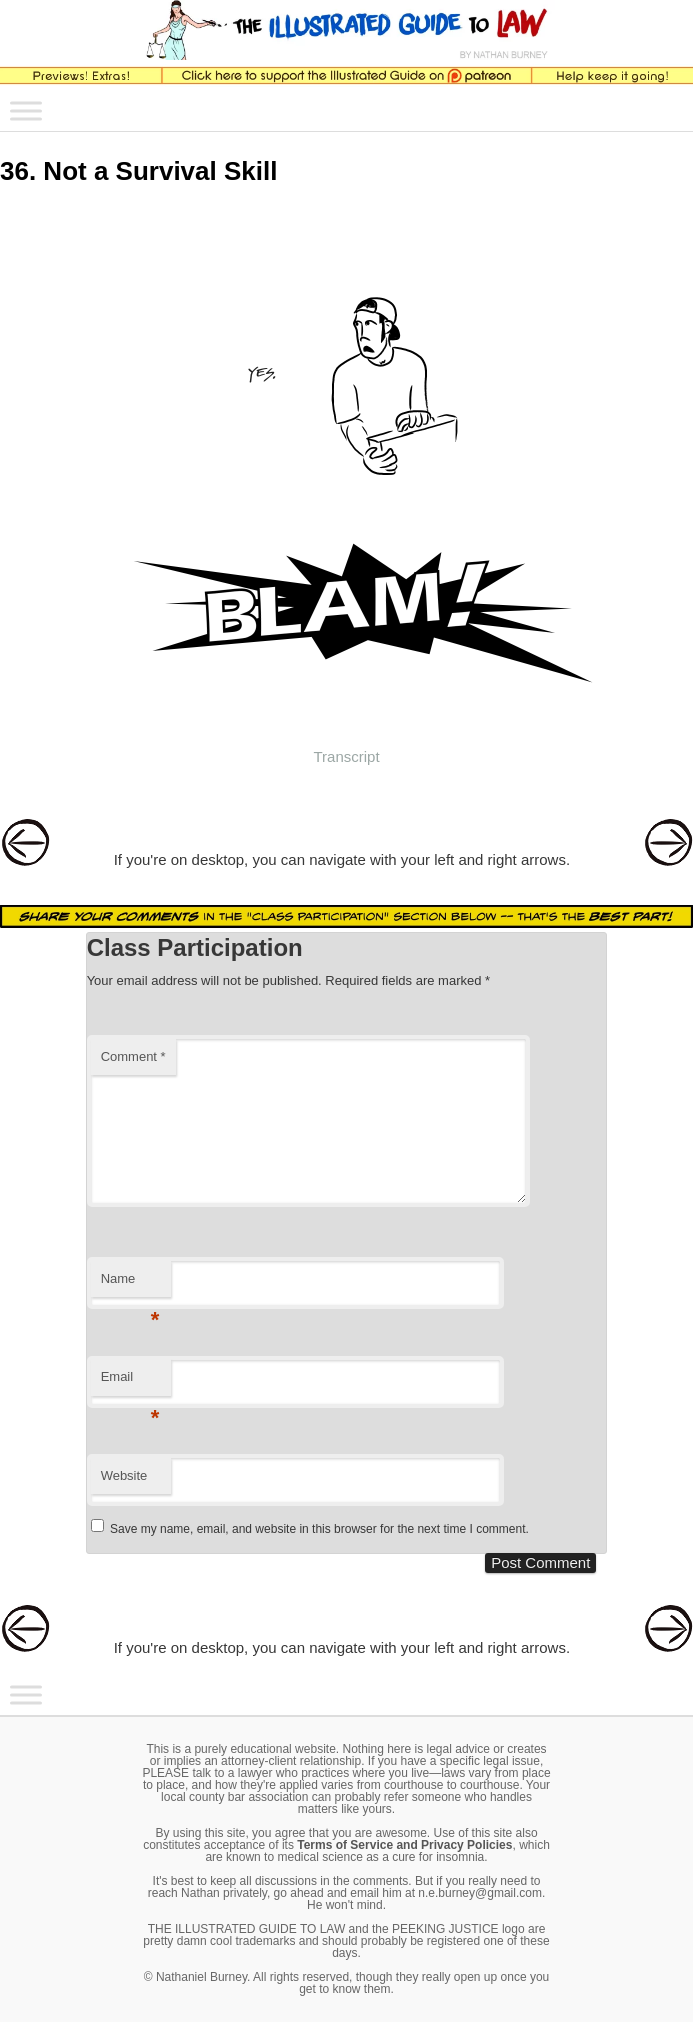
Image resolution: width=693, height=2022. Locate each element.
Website (124, 1475)
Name (130, 1284)
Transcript (346, 756)
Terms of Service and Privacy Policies (404, 1845)
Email (130, 1382)
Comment (133, 1056)
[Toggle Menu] (26, 111)
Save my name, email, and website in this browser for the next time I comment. (319, 1529)
